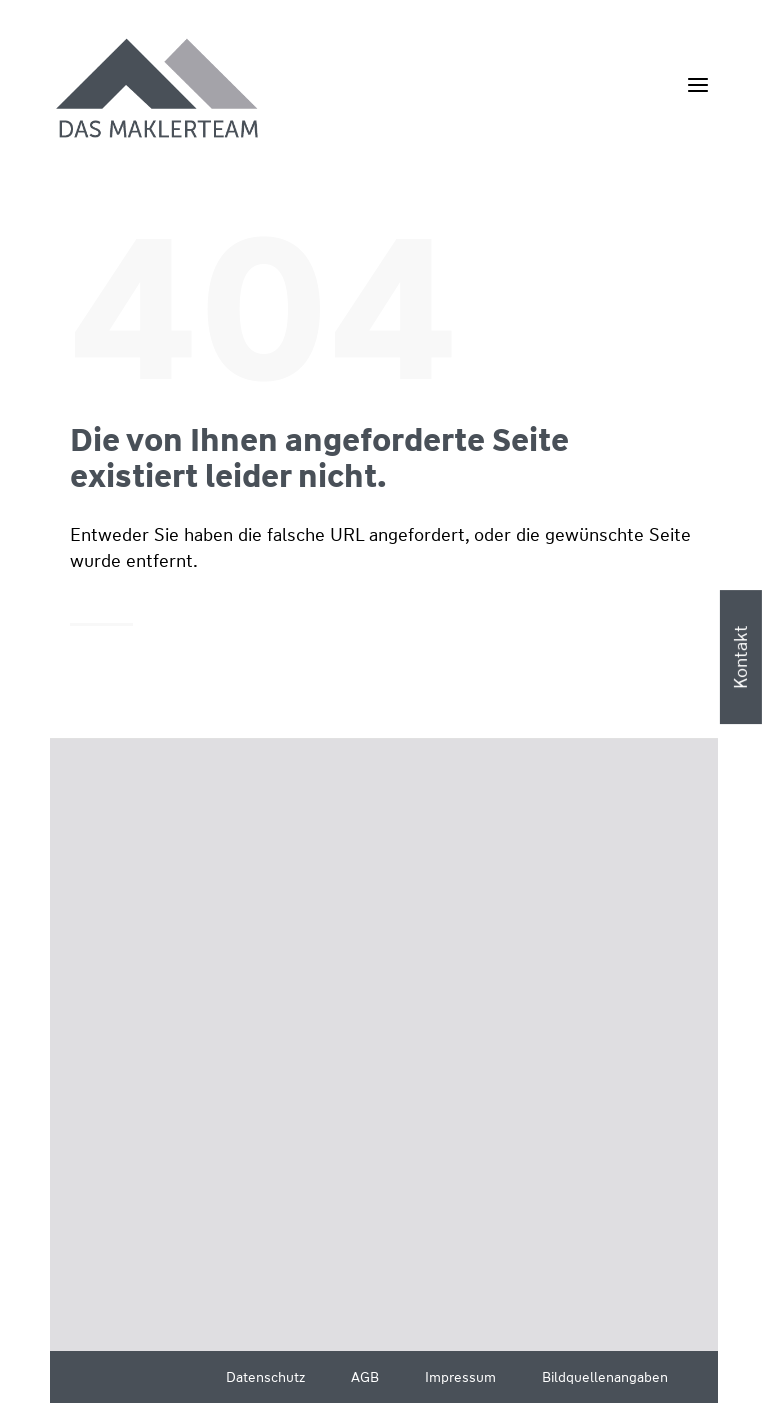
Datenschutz (265, 1377)
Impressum (460, 1377)
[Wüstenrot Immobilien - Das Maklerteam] (159, 90)
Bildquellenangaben (605, 1377)
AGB (365, 1377)
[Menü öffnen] (697, 84)
